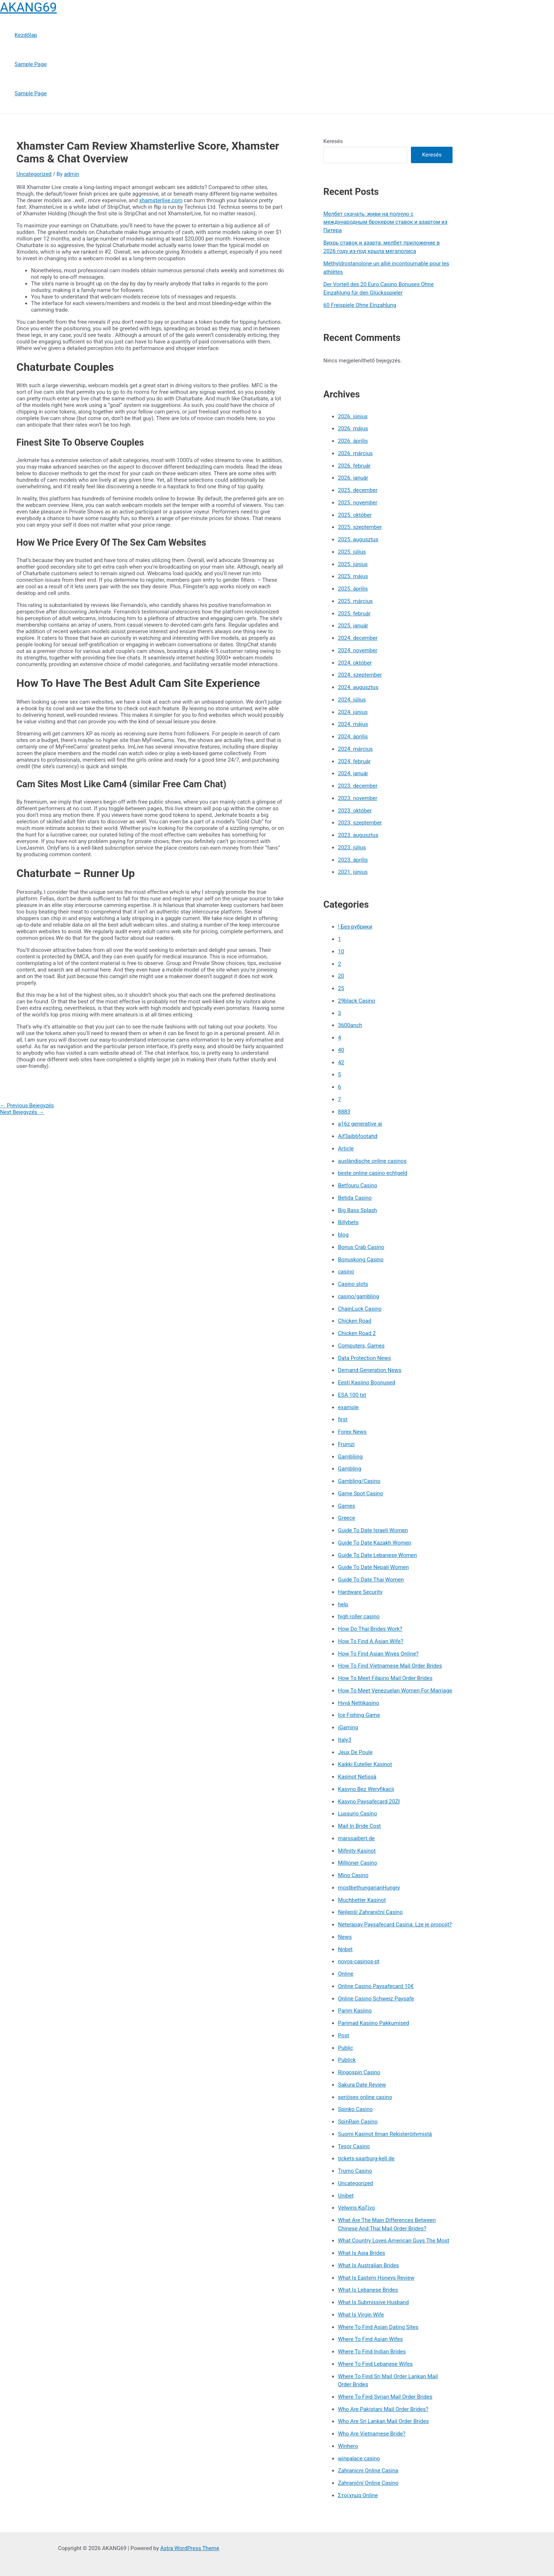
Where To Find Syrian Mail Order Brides (385, 2397)
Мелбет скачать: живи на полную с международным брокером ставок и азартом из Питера (385, 222)
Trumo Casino (355, 2171)
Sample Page (31, 64)
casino (346, 1271)
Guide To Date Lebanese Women (377, 1555)
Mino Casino (353, 1875)
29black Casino (356, 1000)
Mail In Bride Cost (359, 1826)
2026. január (353, 477)
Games (346, 1506)
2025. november (357, 502)
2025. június (353, 564)
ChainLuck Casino (359, 1309)
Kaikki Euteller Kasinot (365, 1764)
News (345, 1937)
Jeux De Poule (355, 1752)
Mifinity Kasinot (357, 1851)
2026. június (353, 416)
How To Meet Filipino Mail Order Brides (385, 1678)
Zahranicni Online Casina (368, 2470)
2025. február (354, 613)
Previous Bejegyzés (27, 1105)
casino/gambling (358, 1296)
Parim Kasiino (355, 2010)
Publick (347, 2060)
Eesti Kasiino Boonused (366, 1382)
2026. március (355, 453)
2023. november (357, 798)
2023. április (353, 860)
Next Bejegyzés (22, 1112)
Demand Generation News (369, 1370)
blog (343, 1234)
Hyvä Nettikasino (358, 1703)
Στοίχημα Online (358, 2495)
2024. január (353, 773)
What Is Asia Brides (361, 2253)
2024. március (355, 749)
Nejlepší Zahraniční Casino (370, 1912)
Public (345, 2048)
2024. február (354, 761)
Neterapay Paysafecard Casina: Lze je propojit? (395, 1924)
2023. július (352, 847)
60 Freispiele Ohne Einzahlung (359, 305)
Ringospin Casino (359, 2072)
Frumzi (346, 1444)
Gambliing (350, 1456)
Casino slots (353, 1284)
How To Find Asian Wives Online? (378, 1653)
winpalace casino (359, 2458)
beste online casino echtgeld (372, 1173)
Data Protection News (364, 1358)
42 (341, 1062)
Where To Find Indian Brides (372, 2351)
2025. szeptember (360, 527)
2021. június (353, 872)
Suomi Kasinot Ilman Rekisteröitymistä (385, 2134)
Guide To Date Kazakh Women (374, 1542)
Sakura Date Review (362, 2084)
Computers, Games (361, 1345)
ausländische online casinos (372, 1161)
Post (343, 2035)
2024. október (355, 663)
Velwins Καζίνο (356, 2207)
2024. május (353, 724)
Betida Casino (355, 1198)
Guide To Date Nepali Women (373, 1567)
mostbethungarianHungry (369, 1887)
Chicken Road (354, 1321)
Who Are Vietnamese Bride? (371, 2433)
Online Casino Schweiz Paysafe (376, 1998)
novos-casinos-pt (359, 1961)
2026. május (353, 428)
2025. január (353, 625)
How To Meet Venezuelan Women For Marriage (395, 1690)
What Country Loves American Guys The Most (393, 2240)
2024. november (357, 650)
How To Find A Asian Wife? (370, 1641)
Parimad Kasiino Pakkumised (373, 2023)
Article (346, 1148)
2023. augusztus (358, 835)
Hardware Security (360, 1592)
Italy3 (344, 1740)
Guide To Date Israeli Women (373, 1530)
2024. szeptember (360, 675)
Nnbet (345, 1949)
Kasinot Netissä (357, 1776)
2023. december (357, 786)
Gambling (349, 1468)
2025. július (352, 552)
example (348, 1407)
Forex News (352, 1432)
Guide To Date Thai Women (371, 1579)
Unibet (346, 2195)
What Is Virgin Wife (361, 2314)
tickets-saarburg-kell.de (366, 2158)
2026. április (353, 441)
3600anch (350, 1025)
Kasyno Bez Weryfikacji (366, 1789)
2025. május (353, 576)
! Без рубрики (355, 926)
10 (341, 951)
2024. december (357, 638)
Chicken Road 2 (357, 1333)
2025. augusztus (358, 539)
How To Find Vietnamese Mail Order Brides (390, 1665)
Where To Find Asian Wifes (370, 2339)
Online (345, 1974)
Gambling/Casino (359, 1481)
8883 (344, 1111)
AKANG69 (28, 7)
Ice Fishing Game (359, 1715)
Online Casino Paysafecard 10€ (376, 1986)
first (342, 1419)
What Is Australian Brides (368, 2265)
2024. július (352, 699)
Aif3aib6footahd (357, 1136)
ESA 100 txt (352, 1395)
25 (341, 988)
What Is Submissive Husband (373, 2302)
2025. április (353, 588)
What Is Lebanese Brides (368, 2290)
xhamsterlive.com (160, 200)
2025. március (355, 601)
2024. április (353, 736)
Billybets (348, 1222)
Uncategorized (33, 174)
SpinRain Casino (357, 2121)
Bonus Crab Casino (361, 1247)
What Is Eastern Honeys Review (376, 2278)
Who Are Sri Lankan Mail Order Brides (383, 2421)
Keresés (333, 141)
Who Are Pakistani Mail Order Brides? (383, 2409)
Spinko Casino (355, 2109)
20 (341, 976)
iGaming (348, 1727)
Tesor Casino (354, 2146)
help (343, 1604)
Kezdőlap (26, 35)
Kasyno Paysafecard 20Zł (369, 1801)
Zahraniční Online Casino (368, 2483)
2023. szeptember (360, 822)
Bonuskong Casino (361, 1259)
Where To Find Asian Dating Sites (378, 2327)
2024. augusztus (358, 687)
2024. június (353, 712)
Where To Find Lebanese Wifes (375, 2364)
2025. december (357, 490)
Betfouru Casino (357, 1185)
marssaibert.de (356, 1838)
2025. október (355, 515)
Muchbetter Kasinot (362, 1900)
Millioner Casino (357, 1863)
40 (341, 1050)
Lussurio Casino (357, 1813)
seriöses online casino (365, 2097)
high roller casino (359, 1616)
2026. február (354, 465)
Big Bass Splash (357, 1210)
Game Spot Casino (360, 1493)
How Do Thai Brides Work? (370, 1629)
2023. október (355, 810)
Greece (346, 1518)
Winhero (348, 2446)
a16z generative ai (360, 1123)
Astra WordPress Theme (189, 2548)
